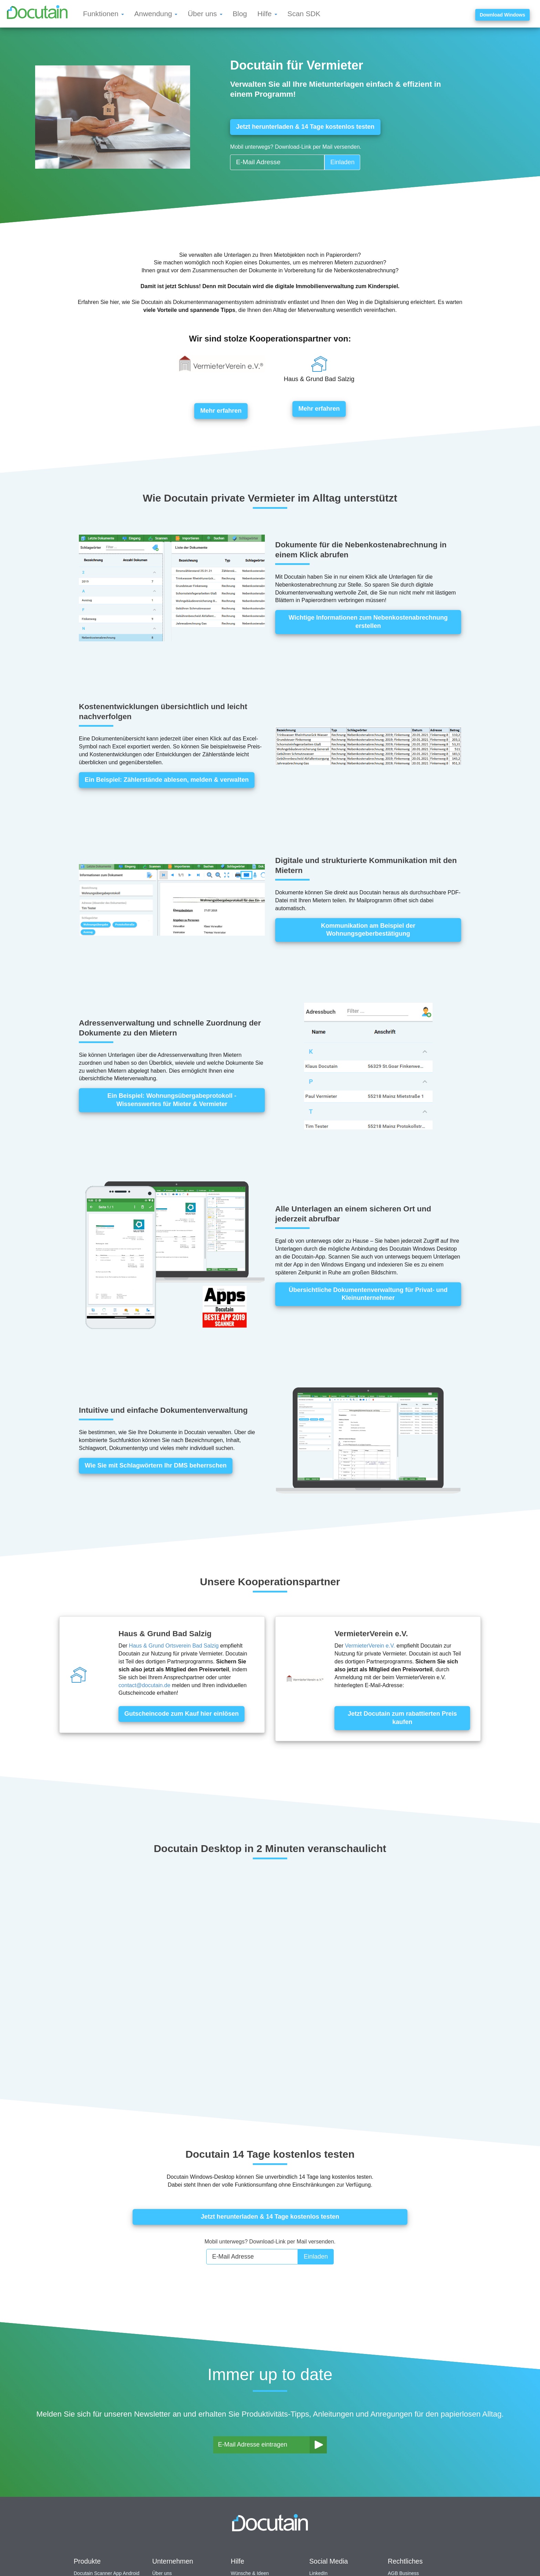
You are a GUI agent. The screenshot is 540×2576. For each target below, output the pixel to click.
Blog (240, 14)
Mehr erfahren (220, 410)
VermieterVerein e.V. (370, 1646)
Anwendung (156, 14)
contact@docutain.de (144, 1685)
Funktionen (103, 14)
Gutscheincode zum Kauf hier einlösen (181, 1713)
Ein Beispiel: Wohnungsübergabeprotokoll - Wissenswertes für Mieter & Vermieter (172, 1099)
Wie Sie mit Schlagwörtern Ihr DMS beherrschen (156, 1465)
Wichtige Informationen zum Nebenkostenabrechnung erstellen (368, 621)
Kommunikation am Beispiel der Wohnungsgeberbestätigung (368, 929)
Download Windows (502, 15)
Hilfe (267, 14)
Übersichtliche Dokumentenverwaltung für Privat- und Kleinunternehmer (368, 1293)
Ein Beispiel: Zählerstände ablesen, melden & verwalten (167, 779)
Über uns (205, 14)
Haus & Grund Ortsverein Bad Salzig (174, 1646)
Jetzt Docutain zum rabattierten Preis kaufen (402, 1717)
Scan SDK (304, 14)
